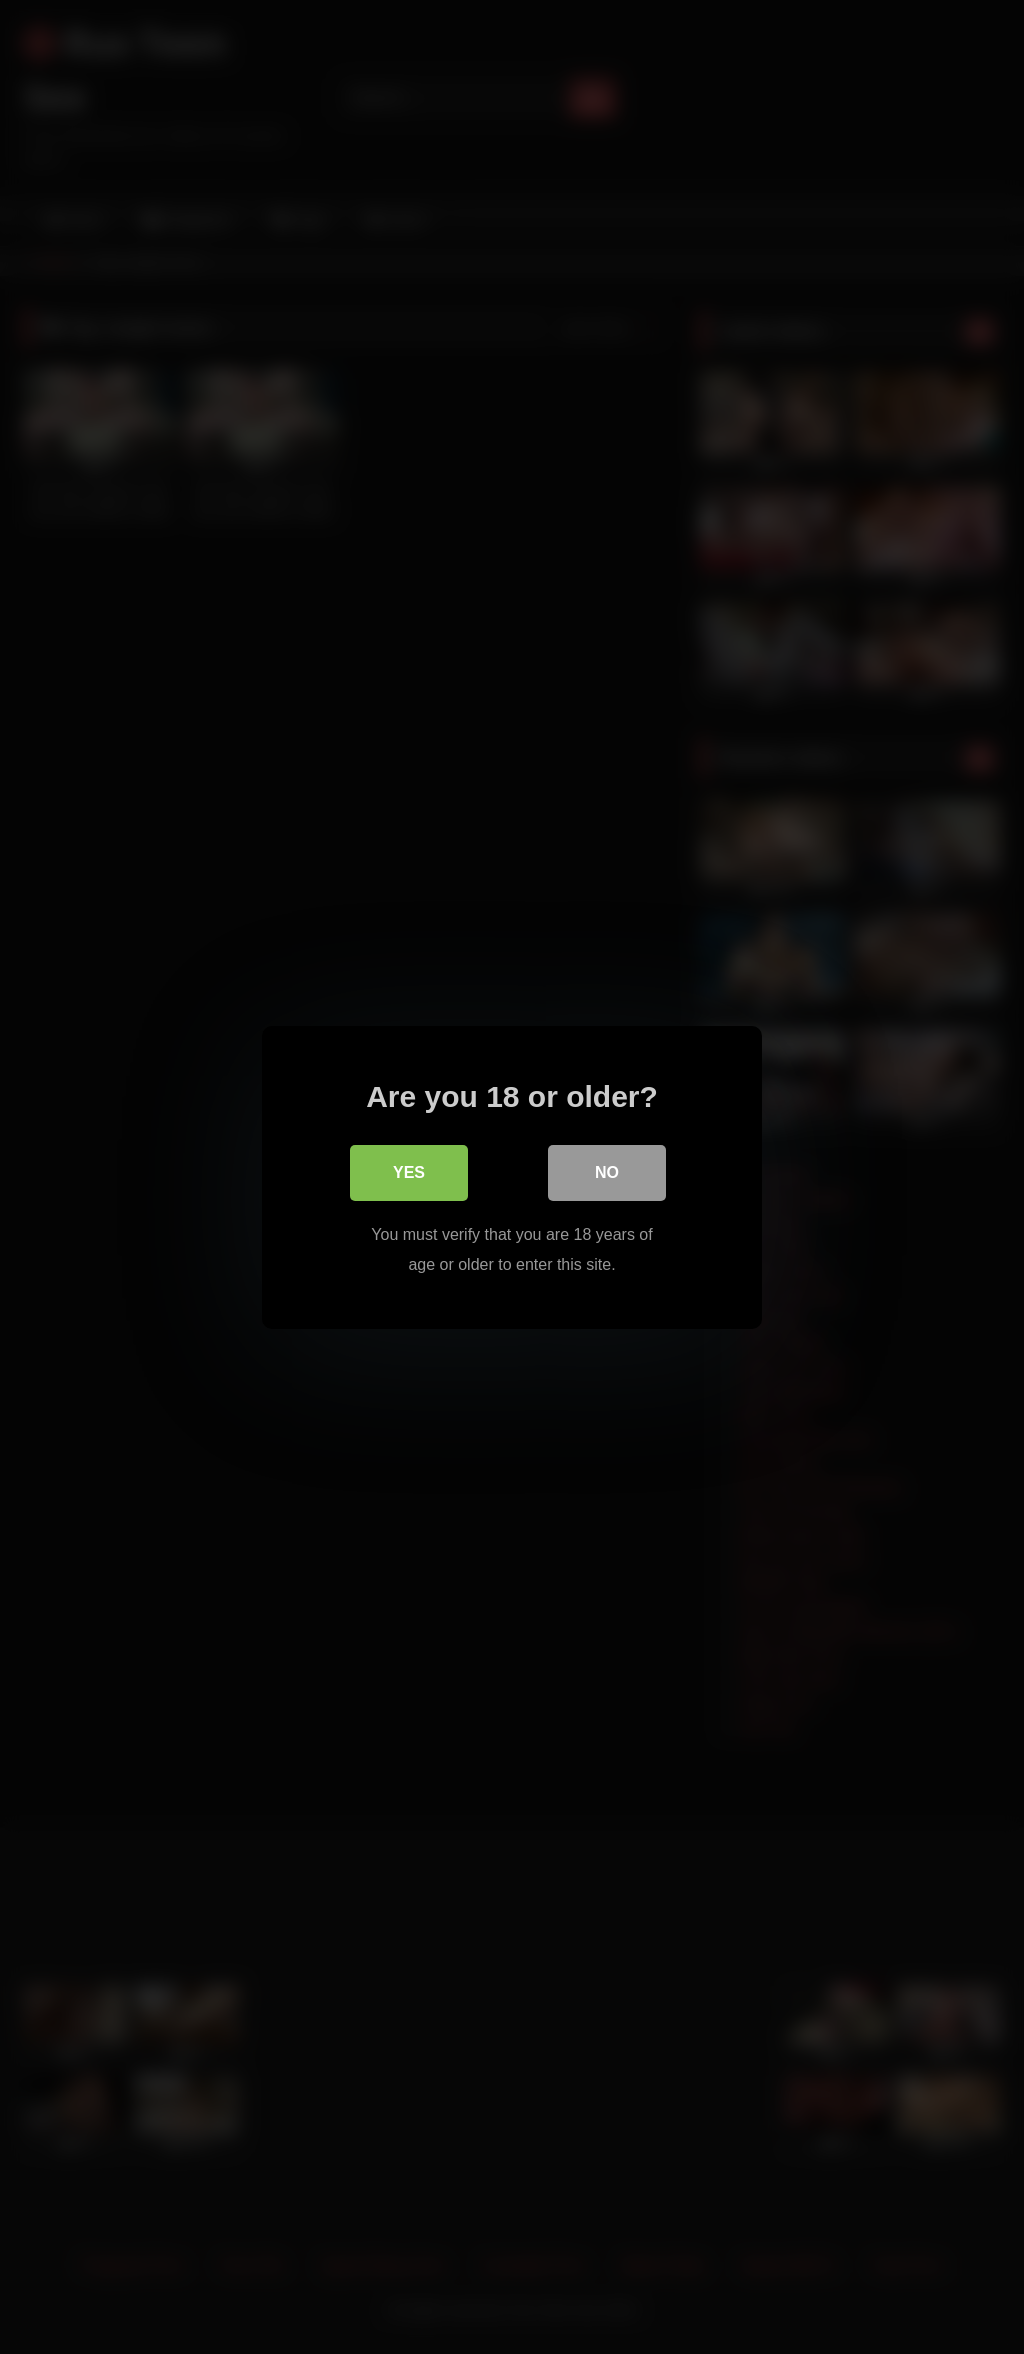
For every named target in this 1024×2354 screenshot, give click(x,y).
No (607, 1171)
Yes (409, 1171)
